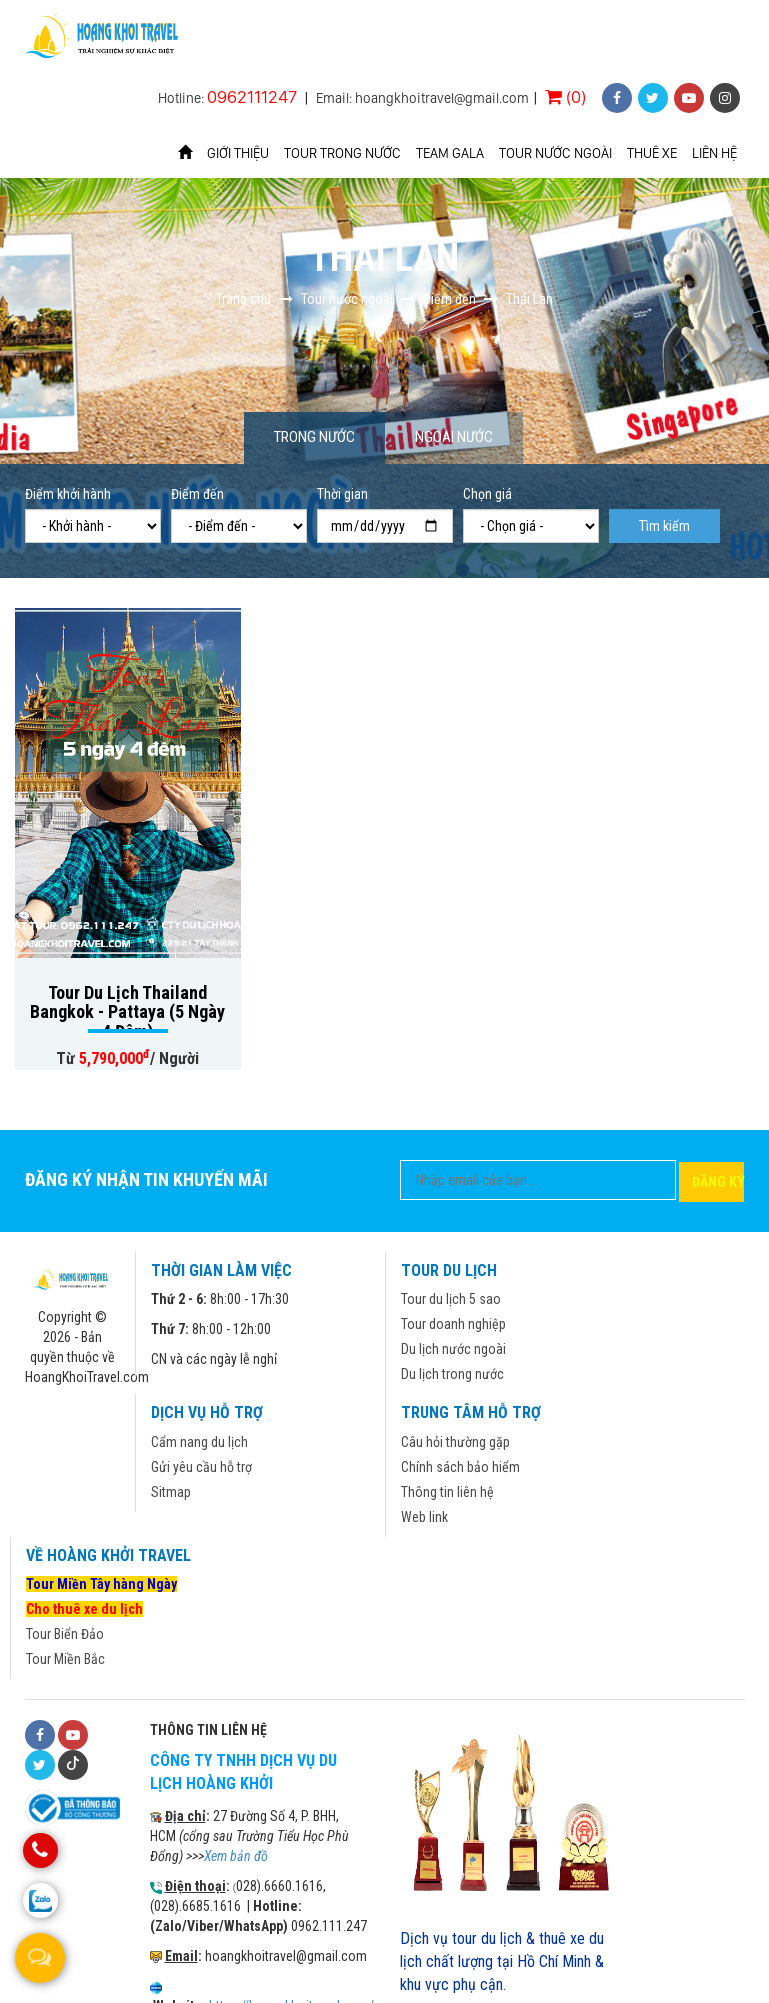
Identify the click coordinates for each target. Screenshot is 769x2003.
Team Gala (450, 153)
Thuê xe (652, 153)
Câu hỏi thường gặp (455, 1442)
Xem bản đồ (236, 1856)
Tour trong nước (342, 153)
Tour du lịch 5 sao (451, 1299)
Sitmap (171, 1492)
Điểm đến (197, 494)
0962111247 (252, 96)
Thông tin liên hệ (447, 1492)
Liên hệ (714, 153)
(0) (565, 96)
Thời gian (342, 494)
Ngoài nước (454, 437)
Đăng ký (718, 1182)
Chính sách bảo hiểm (460, 1467)
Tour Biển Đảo (65, 1634)
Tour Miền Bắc (65, 1659)
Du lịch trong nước (452, 1374)
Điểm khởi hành (68, 494)
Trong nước (314, 437)
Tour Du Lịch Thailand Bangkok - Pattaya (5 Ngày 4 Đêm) (127, 1012)
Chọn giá (487, 494)
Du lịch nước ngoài (453, 1349)
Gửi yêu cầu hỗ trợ (201, 1467)
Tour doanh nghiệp (453, 1324)
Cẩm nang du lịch (199, 1442)
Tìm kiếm (664, 526)
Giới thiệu (238, 153)
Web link (424, 1517)
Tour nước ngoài (555, 153)
